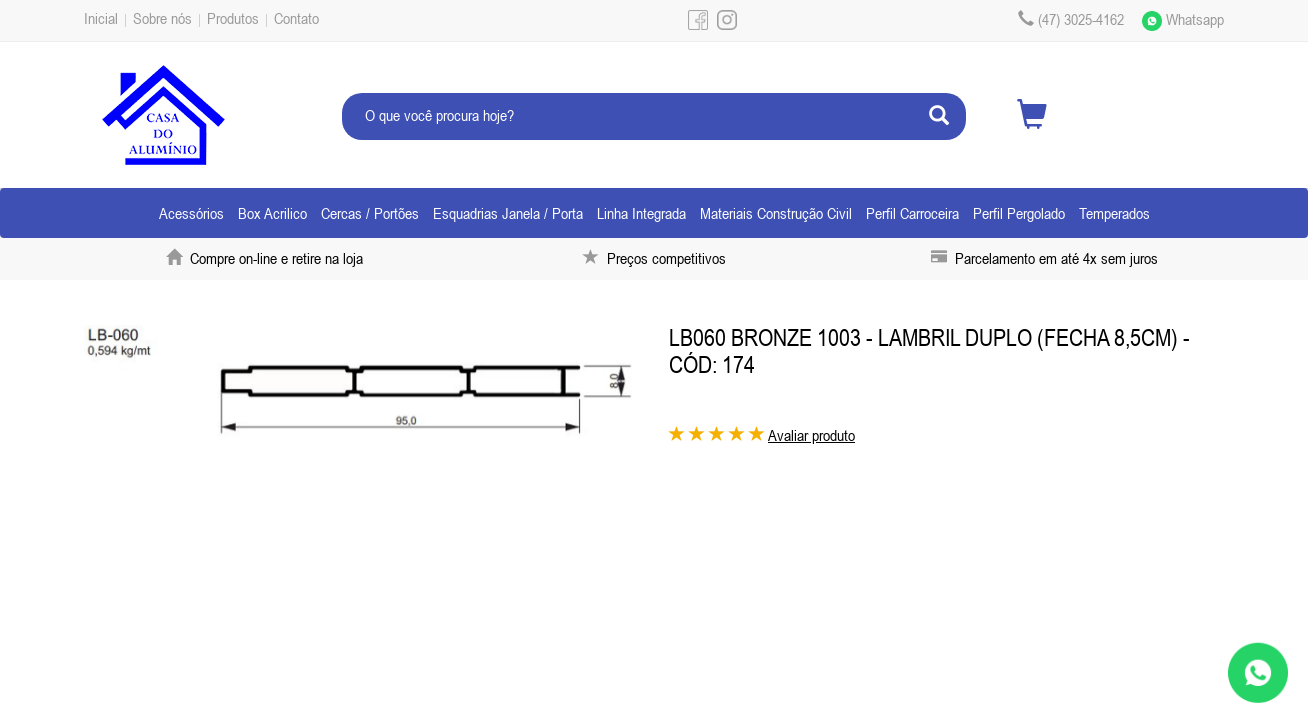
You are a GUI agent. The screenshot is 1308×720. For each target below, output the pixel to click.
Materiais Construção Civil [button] (776, 213)
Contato (296, 18)
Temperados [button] (1114, 213)
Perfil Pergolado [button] (1019, 213)
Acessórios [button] (191, 213)
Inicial (101, 18)
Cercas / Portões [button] (370, 213)
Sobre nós (162, 18)
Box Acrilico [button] (272, 213)
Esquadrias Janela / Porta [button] (508, 213)
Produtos (233, 18)
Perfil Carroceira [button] (912, 213)
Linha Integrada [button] (641, 213)
